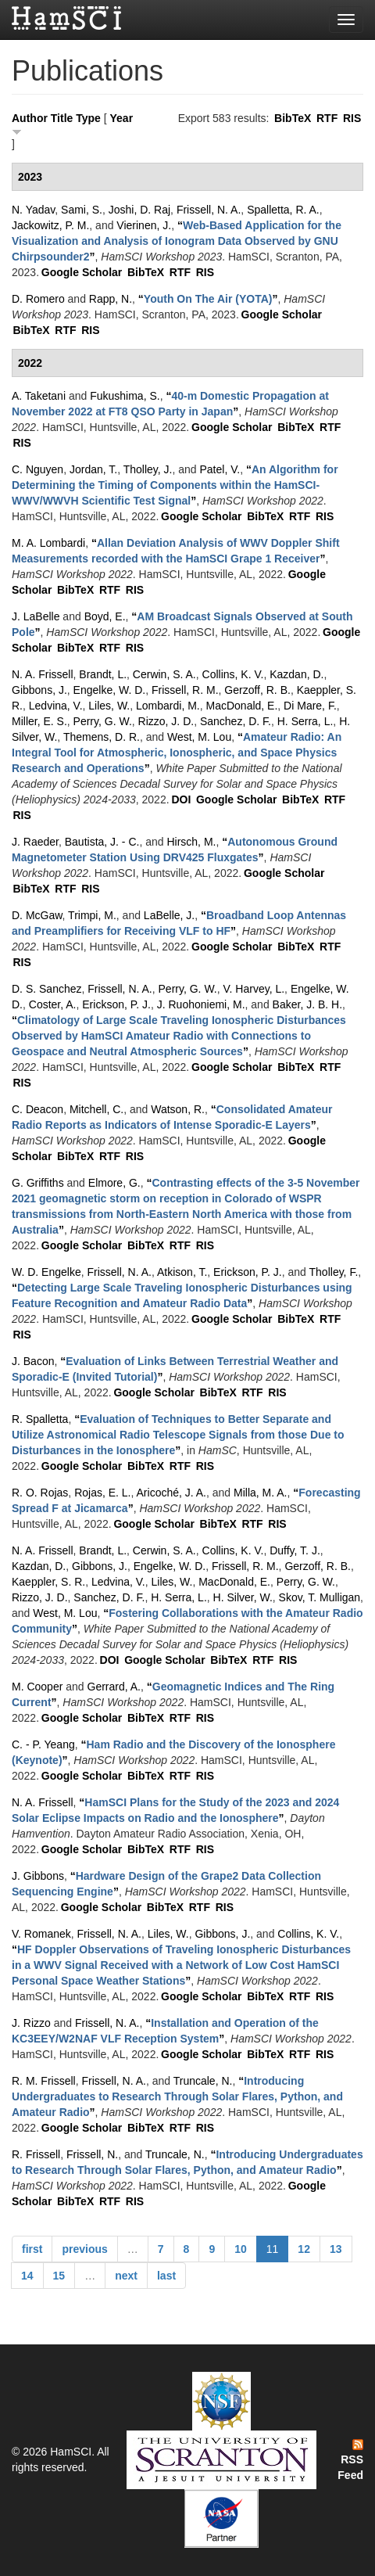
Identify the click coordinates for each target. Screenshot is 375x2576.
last (166, 2275)
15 (59, 2275)
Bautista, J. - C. (102, 841)
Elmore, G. (114, 1183)
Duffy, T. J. (295, 1550)
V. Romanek (41, 1934)
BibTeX (292, 118)
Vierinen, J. (143, 225)
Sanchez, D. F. (235, 721)
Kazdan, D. (296, 674)
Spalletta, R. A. (283, 209)
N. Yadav (33, 209)
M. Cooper (37, 1686)
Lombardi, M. (168, 705)
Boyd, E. (105, 616)
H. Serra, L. (305, 721)
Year (122, 118)
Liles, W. (109, 705)
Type (88, 118)
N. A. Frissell (42, 674)
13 (336, 2249)
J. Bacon (33, 1361)
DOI (181, 799)
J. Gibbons (38, 1876)
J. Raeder (35, 841)
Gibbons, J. (39, 690)
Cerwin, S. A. (164, 674)
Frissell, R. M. (185, 690)
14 (27, 2275)
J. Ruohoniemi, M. (201, 1004)
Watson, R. (178, 1109)
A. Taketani (39, 396)
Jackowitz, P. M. (50, 225)
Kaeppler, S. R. (48, 1581)
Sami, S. (81, 209)
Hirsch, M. (191, 841)
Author (30, 118)
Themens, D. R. (101, 737)
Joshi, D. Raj (139, 209)
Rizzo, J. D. (166, 721)
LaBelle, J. (169, 915)
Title (62, 118)
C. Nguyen (37, 469)
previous (84, 2249)
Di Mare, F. (310, 705)
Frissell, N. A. (209, 209)
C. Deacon (37, 1109)
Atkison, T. (182, 1272)
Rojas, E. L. (102, 1492)
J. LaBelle (35, 616)
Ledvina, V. (56, 705)
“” (176, 241)
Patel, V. (220, 469)
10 (240, 2249)
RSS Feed (350, 2460)
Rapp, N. (110, 299)
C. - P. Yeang (43, 1744)
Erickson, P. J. (116, 1004)
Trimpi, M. (92, 915)
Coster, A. (53, 1004)
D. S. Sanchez (47, 989)
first (32, 2249)
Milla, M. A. (260, 1492)
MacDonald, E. (242, 705)
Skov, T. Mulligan (320, 1597)
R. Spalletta (40, 1419)
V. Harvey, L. (254, 989)
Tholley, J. (148, 469)
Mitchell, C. (96, 1109)
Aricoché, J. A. (171, 1492)
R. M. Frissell (44, 2081)
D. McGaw (37, 915)
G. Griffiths (38, 1183)
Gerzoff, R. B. (257, 690)
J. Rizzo (31, 2023)
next (126, 2275)
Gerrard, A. (114, 1686)
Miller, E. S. (39, 721)
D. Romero (38, 299)
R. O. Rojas (40, 1492)
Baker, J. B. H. (307, 1004)
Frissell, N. (92, 2154)
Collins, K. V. (233, 674)
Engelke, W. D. (109, 690)
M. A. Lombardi (48, 543)
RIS (352, 118)
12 (304, 2249)
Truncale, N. (203, 2081)
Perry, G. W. (102, 721)
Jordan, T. (93, 469)
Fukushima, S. (124, 396)
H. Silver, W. (243, 1597)
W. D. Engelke (46, 1272)
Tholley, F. (334, 1272)
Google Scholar (81, 272)
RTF (327, 118)
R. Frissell (36, 2154)
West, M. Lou (199, 737)
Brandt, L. (103, 674)
